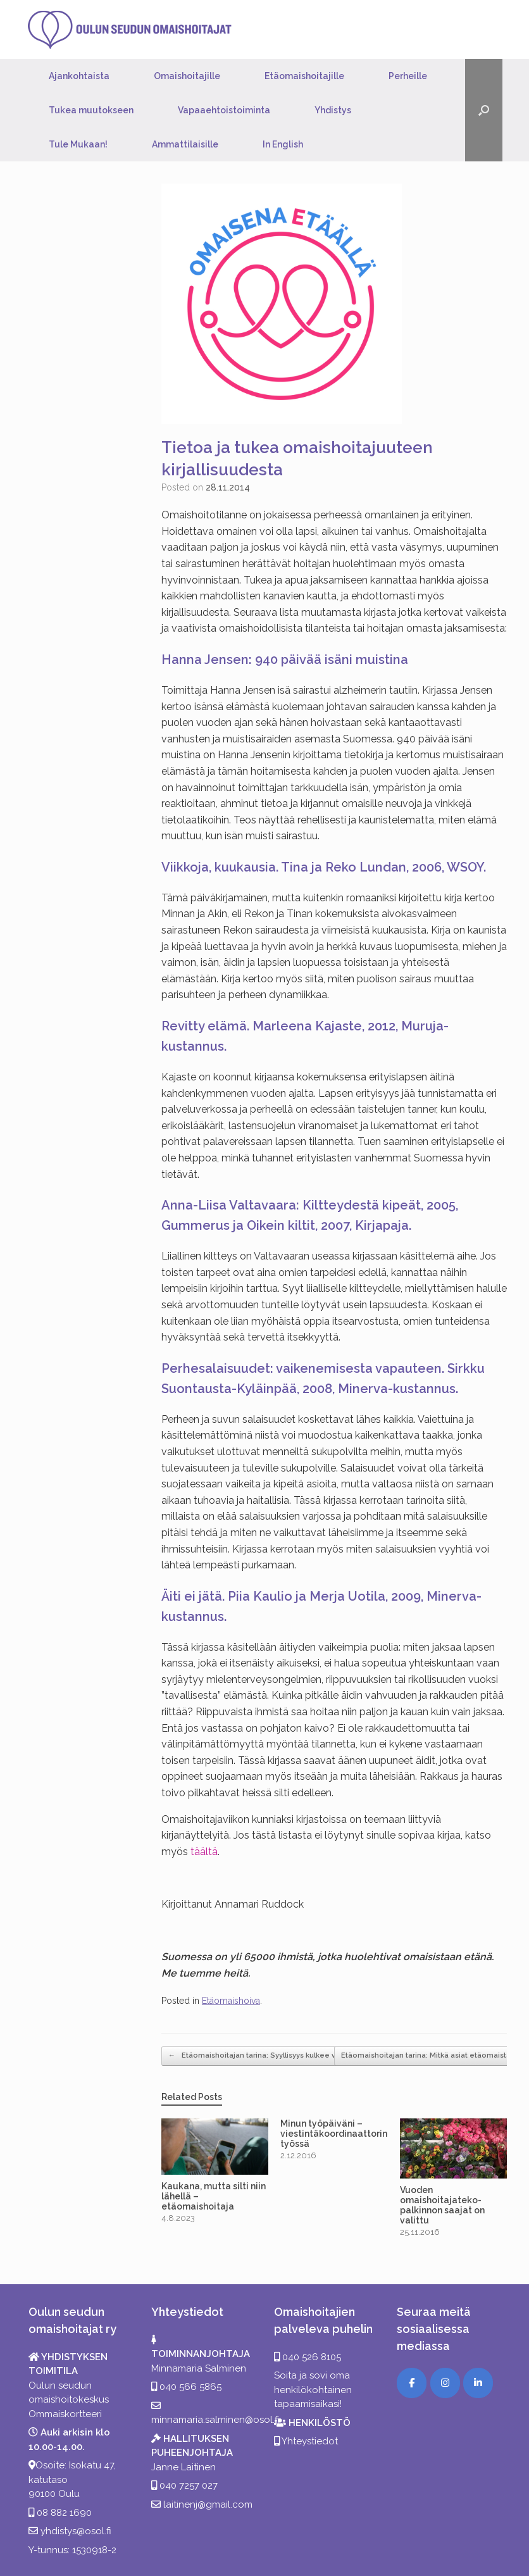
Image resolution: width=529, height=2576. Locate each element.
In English (283, 144)
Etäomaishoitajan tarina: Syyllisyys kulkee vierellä (263, 2056)
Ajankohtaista (79, 76)
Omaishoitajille (187, 76)
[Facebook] (411, 2383)
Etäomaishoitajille (304, 76)
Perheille (408, 76)
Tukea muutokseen (91, 110)
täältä (204, 1852)
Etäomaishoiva (231, 2001)
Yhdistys (332, 110)
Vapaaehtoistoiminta (224, 110)
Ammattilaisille (185, 144)
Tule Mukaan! (78, 144)
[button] (483, 110)
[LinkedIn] (478, 2383)
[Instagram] (445, 2383)
